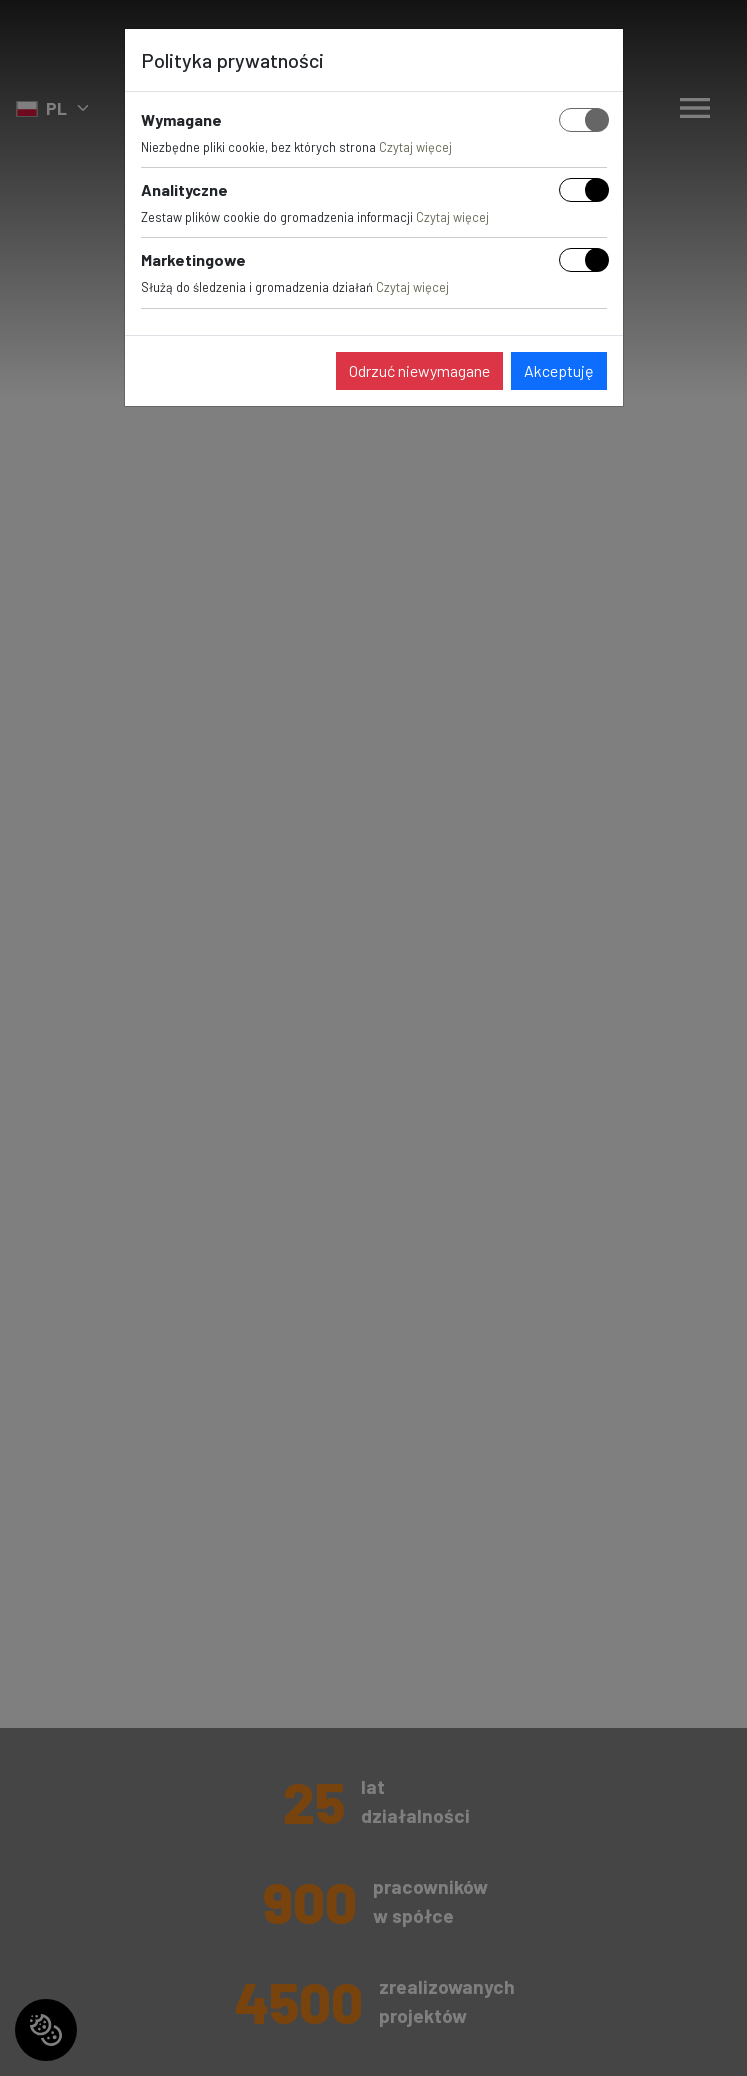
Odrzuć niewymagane (419, 370)
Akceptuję (559, 370)
